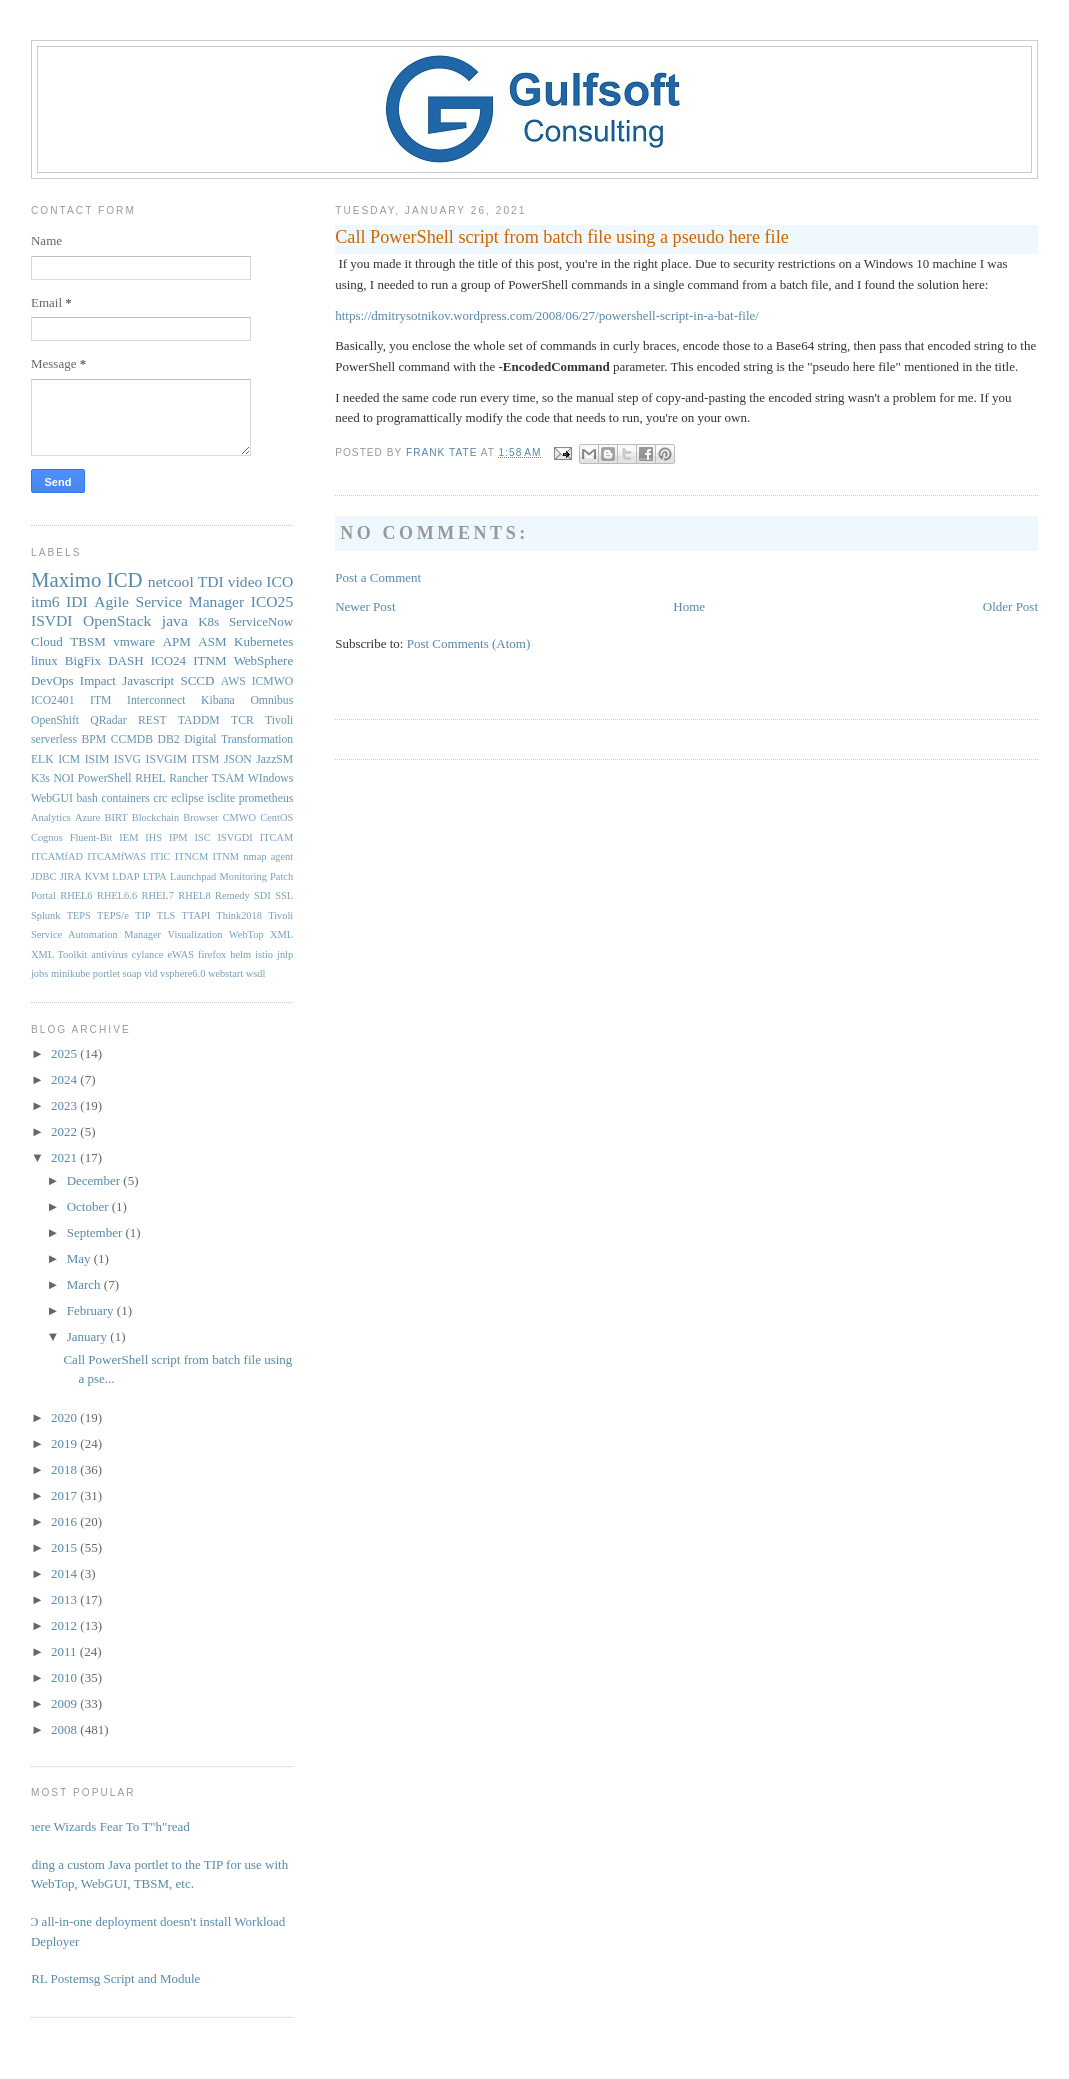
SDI (262, 895)
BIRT (116, 817)
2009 (65, 1703)
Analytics (51, 817)
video (245, 581)
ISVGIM (167, 759)
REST (152, 720)
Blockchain (155, 817)
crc (160, 798)
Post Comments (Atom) (469, 643)
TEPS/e (113, 915)
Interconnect (156, 700)
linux (44, 660)
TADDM (199, 720)
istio (264, 954)
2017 (65, 1495)
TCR (242, 720)
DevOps (52, 680)
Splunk (45, 915)
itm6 (45, 601)
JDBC (43, 876)
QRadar (108, 720)
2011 (65, 1651)
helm (240, 954)
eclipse (187, 798)
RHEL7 (158, 895)
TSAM (228, 778)
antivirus (109, 954)
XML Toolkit (59, 954)
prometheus (266, 798)
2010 (65, 1677)
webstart (225, 973)
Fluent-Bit (91, 837)
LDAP (125, 876)
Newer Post (365, 606)
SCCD (197, 680)
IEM (128, 837)
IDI (77, 601)
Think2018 (239, 915)
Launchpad (193, 876)
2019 (65, 1443)
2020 (65, 1417)
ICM (69, 759)
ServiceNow (261, 621)
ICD (125, 579)
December (95, 1180)
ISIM (97, 759)
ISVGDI (235, 837)
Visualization (195, 934)
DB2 (169, 739)
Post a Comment (378, 577)
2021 (65, 1157)
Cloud (47, 641)
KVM (97, 876)
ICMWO (273, 681)
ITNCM (191, 856)
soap (132, 973)
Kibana (218, 700)
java (175, 620)
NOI (63, 778)
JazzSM (274, 759)
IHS (153, 837)
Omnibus (271, 700)
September (96, 1232)
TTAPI (196, 915)
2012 (65, 1625)
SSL (284, 895)
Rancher (188, 778)
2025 (65, 1053)
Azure (87, 817)
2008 (65, 1729)
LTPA (155, 876)
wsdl (256, 973)
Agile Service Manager (169, 601)
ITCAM (276, 837)
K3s (40, 778)
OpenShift (55, 720)
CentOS (276, 817)
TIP (143, 915)
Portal (43, 895)
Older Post (1010, 606)
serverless (54, 739)
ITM (100, 700)
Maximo (66, 579)
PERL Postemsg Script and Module (108, 1978)
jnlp (285, 954)
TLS (166, 915)
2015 (65, 1547)
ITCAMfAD (57, 856)
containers (126, 798)
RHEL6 (76, 895)
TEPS (79, 915)
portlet (106, 973)
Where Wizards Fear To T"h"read (103, 1826)
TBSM (87, 641)
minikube (70, 973)
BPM (94, 739)
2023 (65, 1105)
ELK (42, 759)
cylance (148, 954)
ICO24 (168, 660)
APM (177, 641)
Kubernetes (263, 641)
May (80, 1258)
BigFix (83, 660)
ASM (212, 641)
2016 (65, 1521)
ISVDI (52, 620)
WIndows (270, 778)
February (92, 1310)
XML (281, 934)
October (89, 1206)
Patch (281, 876)
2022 (65, 1131)
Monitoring (242, 876)
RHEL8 (194, 895)
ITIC (160, 856)
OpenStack (117, 620)
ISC (202, 837)
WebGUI (52, 798)
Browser (200, 817)
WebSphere (264, 660)
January (89, 1336)
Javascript (148, 680)
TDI (211, 581)
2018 (65, 1469)
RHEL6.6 (117, 895)
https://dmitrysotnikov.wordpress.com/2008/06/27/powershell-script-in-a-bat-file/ (547, 315)
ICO (279, 581)
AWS (233, 681)
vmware (134, 641)
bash (87, 798)
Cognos (47, 837)
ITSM (206, 759)
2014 (65, 1573)
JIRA (71, 876)
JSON (238, 759)
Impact (98, 680)
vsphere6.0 (182, 973)
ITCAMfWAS (116, 856)
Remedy (232, 895)
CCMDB (132, 739)
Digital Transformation (238, 739)
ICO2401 (53, 700)
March (85, 1284)
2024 (65, 1079)
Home (689, 606)
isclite (221, 798)
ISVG (127, 759)
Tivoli (279, 720)
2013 (65, 1599)
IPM (178, 837)
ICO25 (272, 601)
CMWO (239, 817)
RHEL (150, 778)
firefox (212, 954)
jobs (39, 973)
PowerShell (105, 778)
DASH (125, 660)
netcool (171, 581)
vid (150, 973)
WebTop (246, 934)
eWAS (180, 954)
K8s (208, 621)
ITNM (209, 660)
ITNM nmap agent (253, 856)
